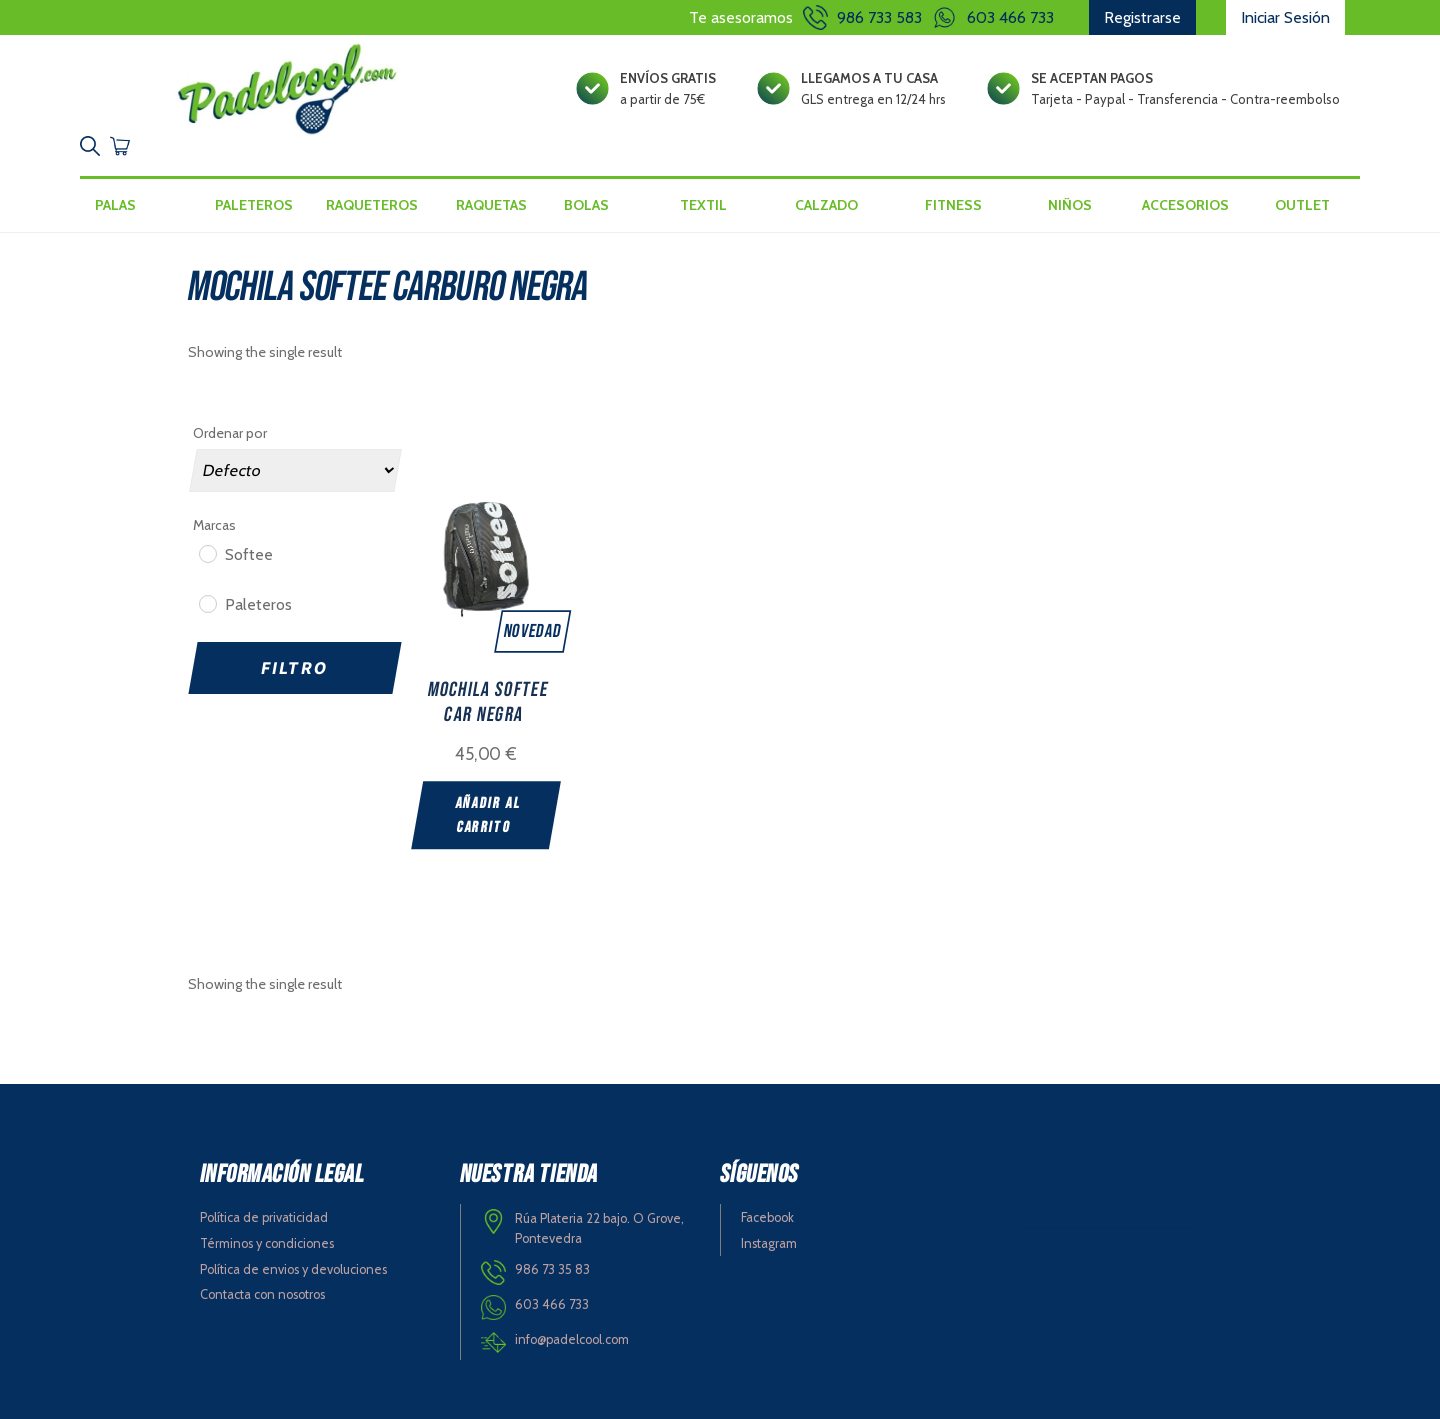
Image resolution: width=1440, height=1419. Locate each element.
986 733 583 (879, 17)
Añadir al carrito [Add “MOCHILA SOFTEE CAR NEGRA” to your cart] (488, 815)
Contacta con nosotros (262, 1294)
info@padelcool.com (572, 1339)
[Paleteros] (207, 603)
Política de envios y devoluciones (293, 1269)
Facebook (767, 1217)
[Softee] (207, 553)
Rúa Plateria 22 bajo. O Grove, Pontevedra (599, 1229)
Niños (1070, 205)
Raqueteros (372, 205)
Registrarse (1142, 17)
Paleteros (254, 205)
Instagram (769, 1243)
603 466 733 (1010, 17)
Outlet (1302, 205)
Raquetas (491, 205)
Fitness (953, 205)
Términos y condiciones (267, 1243)
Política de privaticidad (264, 1217)
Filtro (295, 667)
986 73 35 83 (552, 1269)
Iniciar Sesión (1285, 17)
